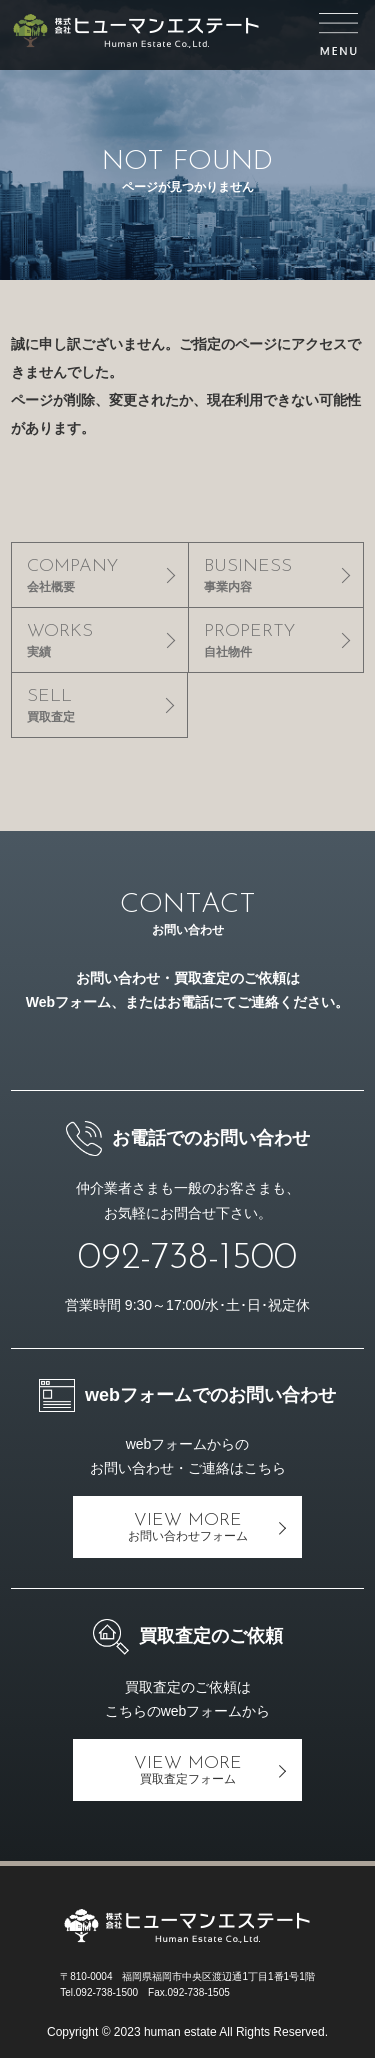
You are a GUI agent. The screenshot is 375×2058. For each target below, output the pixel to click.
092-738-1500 (187, 1259)
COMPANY (99, 575)
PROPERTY (276, 640)
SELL (99, 705)
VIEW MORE (187, 1527)
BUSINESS (276, 575)
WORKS (99, 640)
